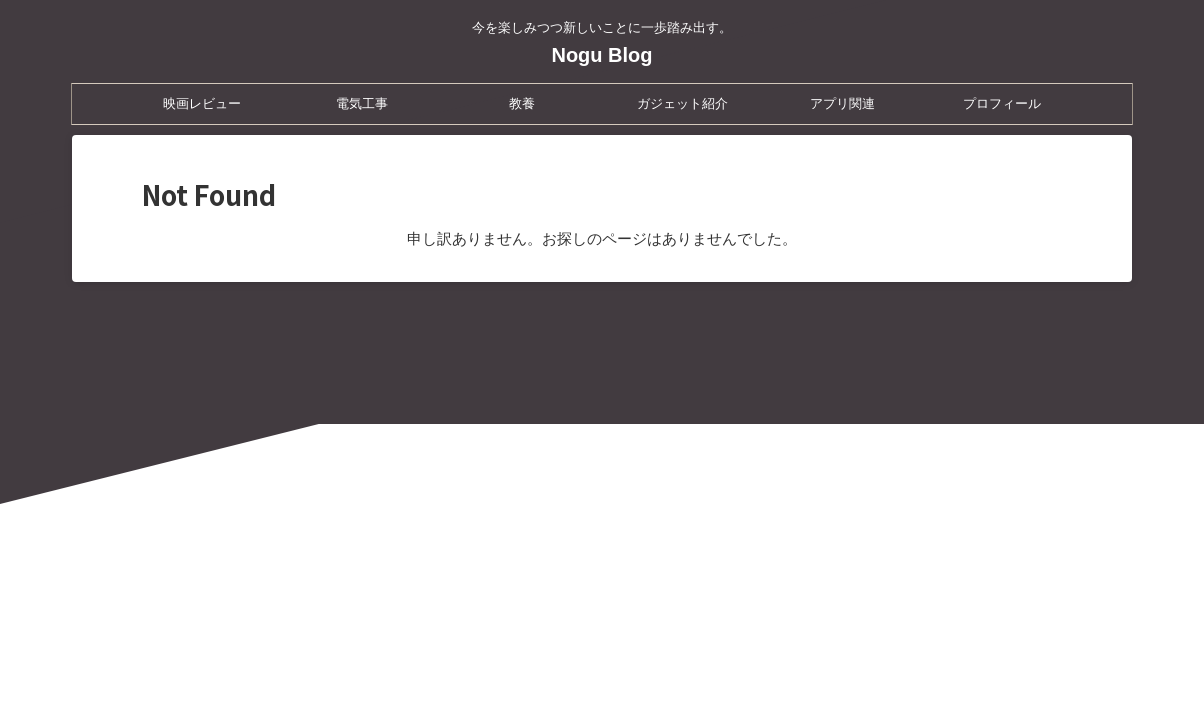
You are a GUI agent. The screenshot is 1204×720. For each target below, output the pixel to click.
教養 (522, 103)
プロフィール (1002, 103)
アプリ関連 (842, 103)
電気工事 (362, 103)
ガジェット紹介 (682, 103)
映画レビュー (202, 103)
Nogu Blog (601, 55)
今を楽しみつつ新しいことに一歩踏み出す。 (602, 626)
